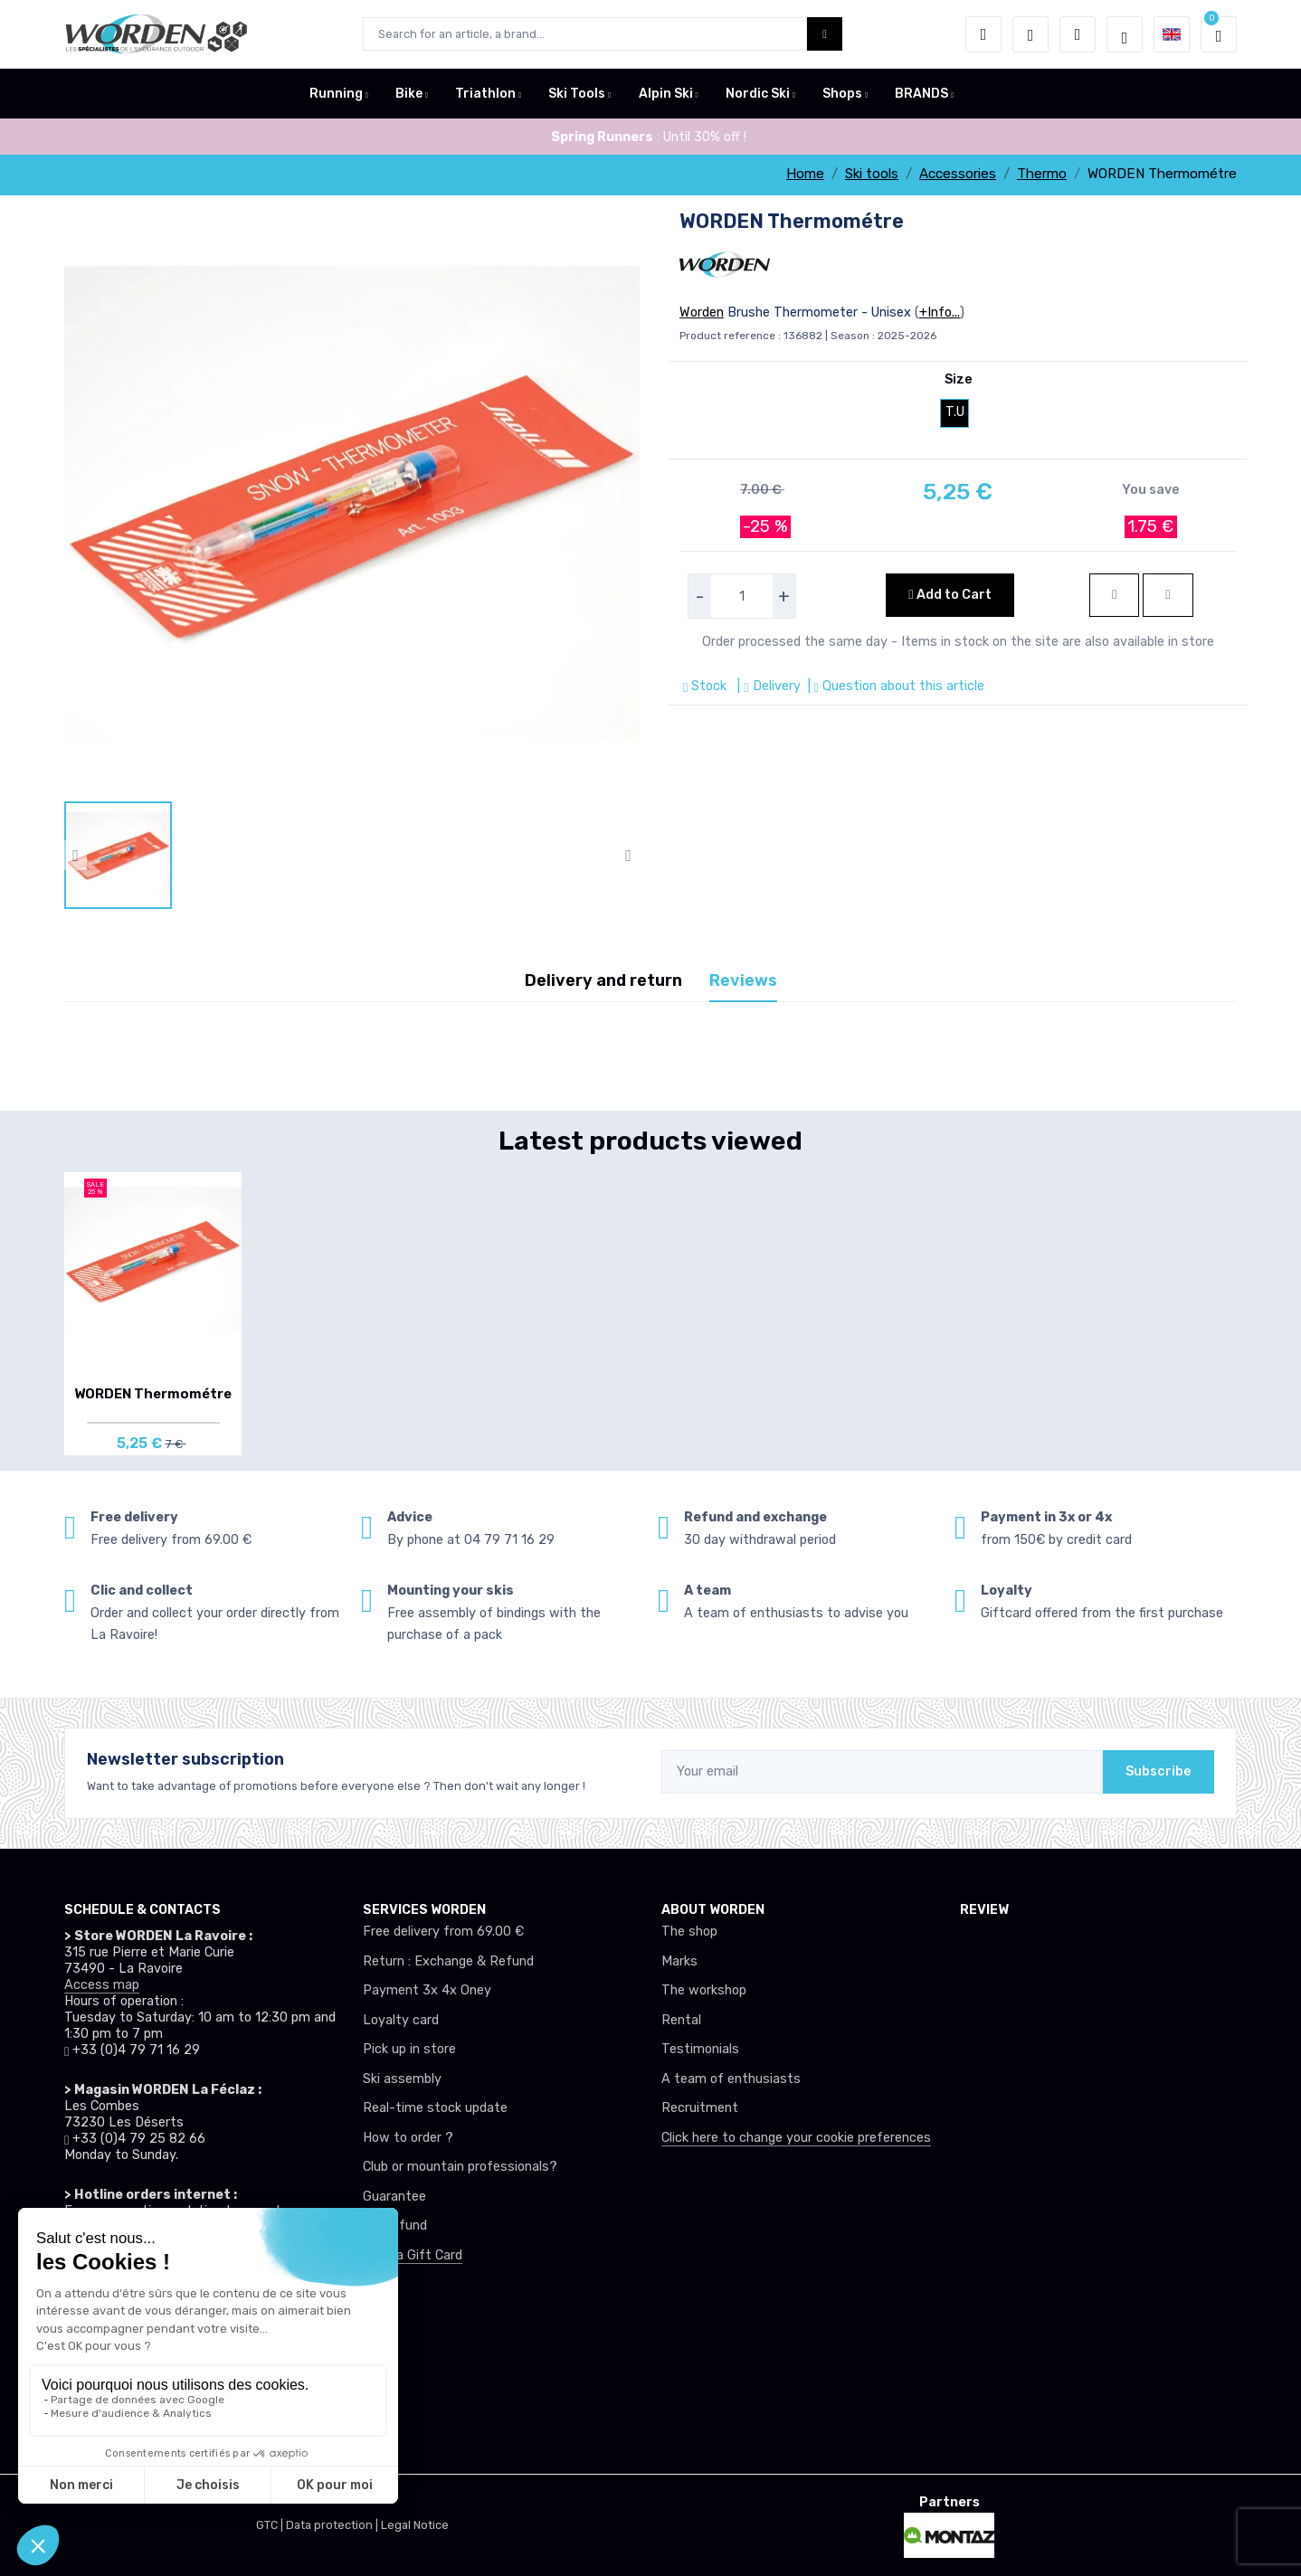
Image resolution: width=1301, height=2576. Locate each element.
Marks (679, 1961)
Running (336, 93)
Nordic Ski (758, 93)
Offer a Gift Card (412, 2255)
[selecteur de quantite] (742, 596)
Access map (101, 1985)
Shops (842, 93)
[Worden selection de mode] (1124, 34)
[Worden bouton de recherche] (824, 34)
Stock (706, 686)
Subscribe (1158, 1771)
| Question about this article (894, 686)
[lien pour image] (352, 503)
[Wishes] (1030, 34)
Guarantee (394, 2196)
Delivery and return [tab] (603, 980)
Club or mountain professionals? (460, 2166)
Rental (681, 2020)
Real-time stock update (435, 2108)
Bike (409, 93)
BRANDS (921, 93)
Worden (701, 312)
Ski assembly (402, 2079)
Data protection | (333, 2525)
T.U (954, 412)
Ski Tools (576, 93)
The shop (689, 1931)
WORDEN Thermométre (153, 1394)
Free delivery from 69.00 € (443, 1931)
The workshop (703, 1990)
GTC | (271, 2525)
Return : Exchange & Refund (448, 1961)
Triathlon (485, 93)
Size (959, 379)
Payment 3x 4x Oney (427, 1990)
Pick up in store (409, 2049)
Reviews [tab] (743, 980)
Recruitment (699, 2108)
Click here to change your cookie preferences (796, 2137)
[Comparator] (1077, 34)
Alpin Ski (666, 93)
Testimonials (700, 2049)
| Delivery (767, 686)
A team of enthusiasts (731, 2079)
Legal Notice (415, 2525)
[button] (983, 34)
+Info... (939, 312)
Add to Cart (949, 594)
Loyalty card (401, 2020)
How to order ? (408, 2137)
